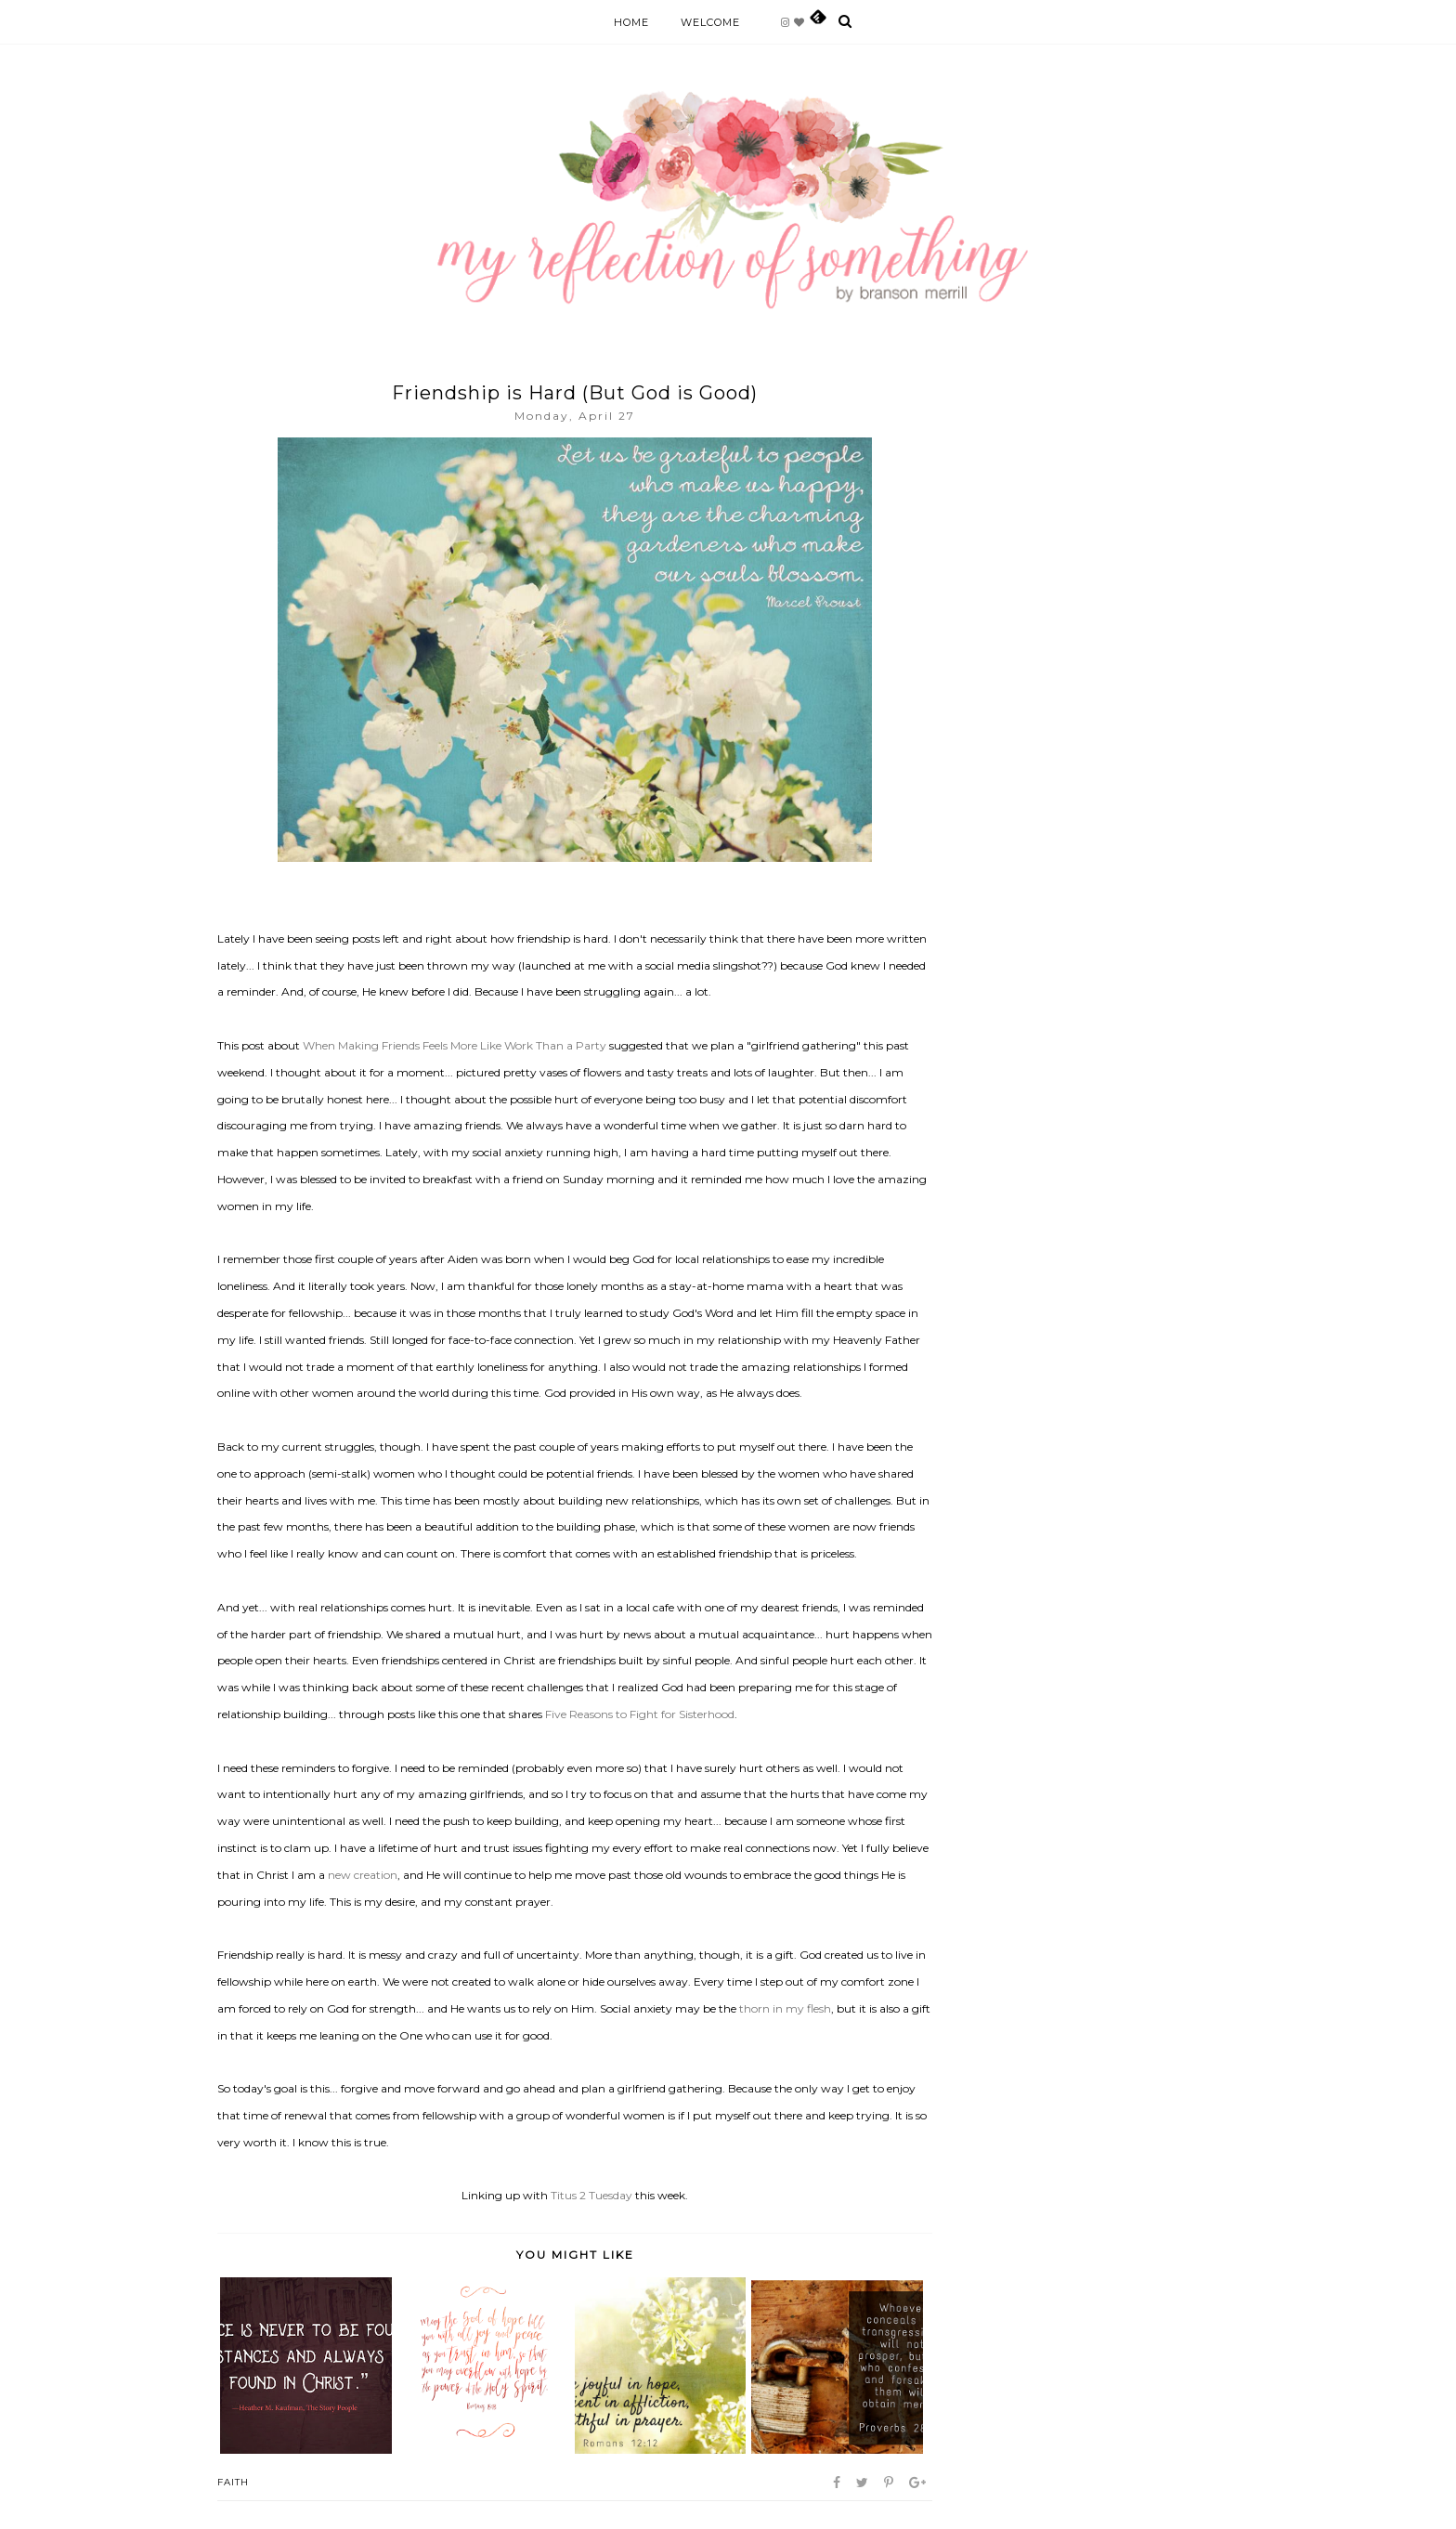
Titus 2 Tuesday (591, 2195)
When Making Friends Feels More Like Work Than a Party (454, 1045)
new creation (362, 1875)
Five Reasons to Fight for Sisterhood (639, 1714)
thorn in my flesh (785, 2008)
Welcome (710, 22)
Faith (233, 2482)
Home (631, 22)
